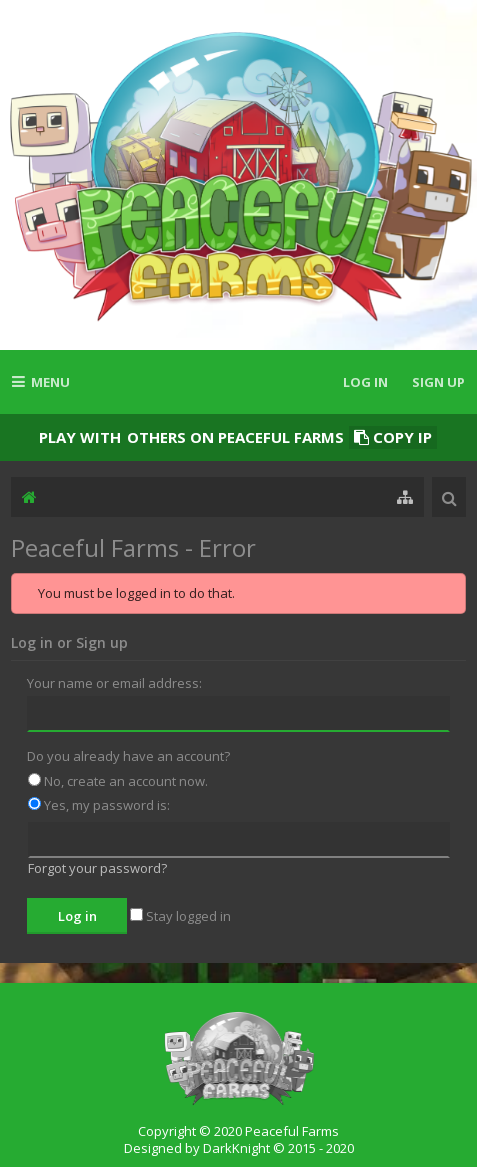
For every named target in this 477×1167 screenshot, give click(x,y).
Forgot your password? (97, 868)
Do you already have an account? (128, 756)
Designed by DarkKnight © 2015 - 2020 (239, 1148)
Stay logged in (180, 916)
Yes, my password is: (99, 805)
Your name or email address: (114, 683)
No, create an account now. (118, 781)
